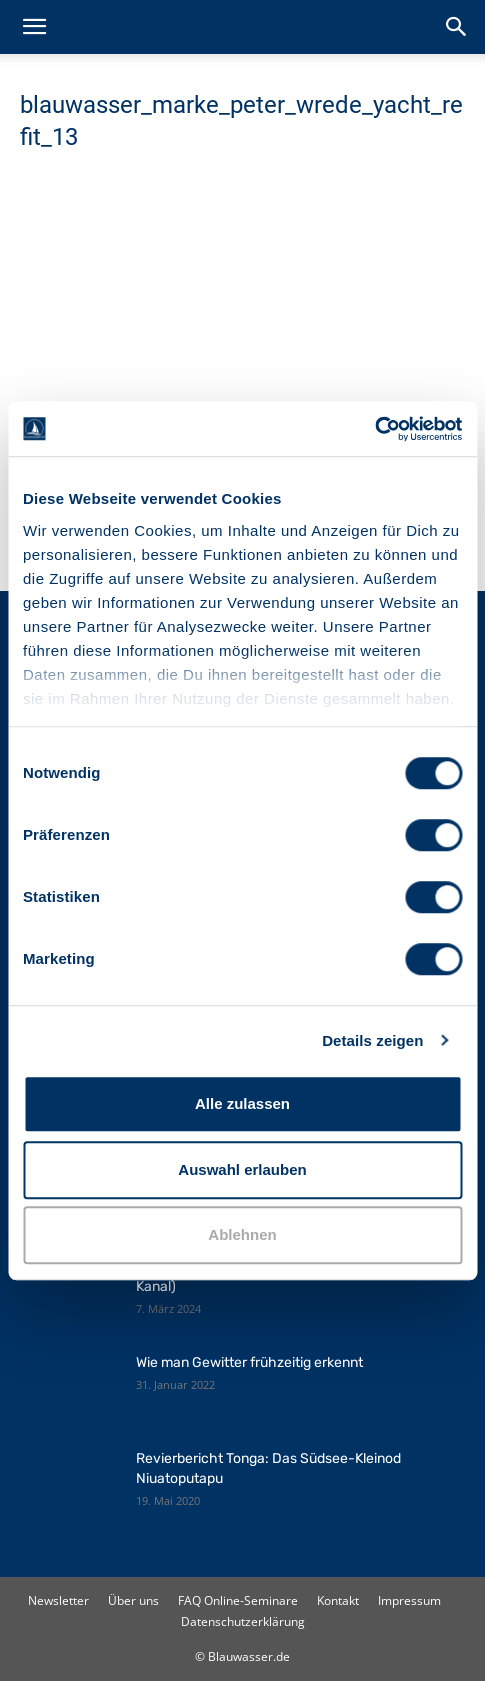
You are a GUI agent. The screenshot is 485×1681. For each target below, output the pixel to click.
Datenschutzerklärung (243, 1621)
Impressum (409, 1600)
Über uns (133, 1600)
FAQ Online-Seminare (238, 1600)
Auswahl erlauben (242, 1169)
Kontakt (338, 1600)
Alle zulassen (242, 1103)
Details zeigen (372, 1040)
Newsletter (58, 1600)
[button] (34, 27)
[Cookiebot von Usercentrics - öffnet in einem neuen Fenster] (374, 429)
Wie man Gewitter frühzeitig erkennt (249, 1362)
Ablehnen (242, 1234)
